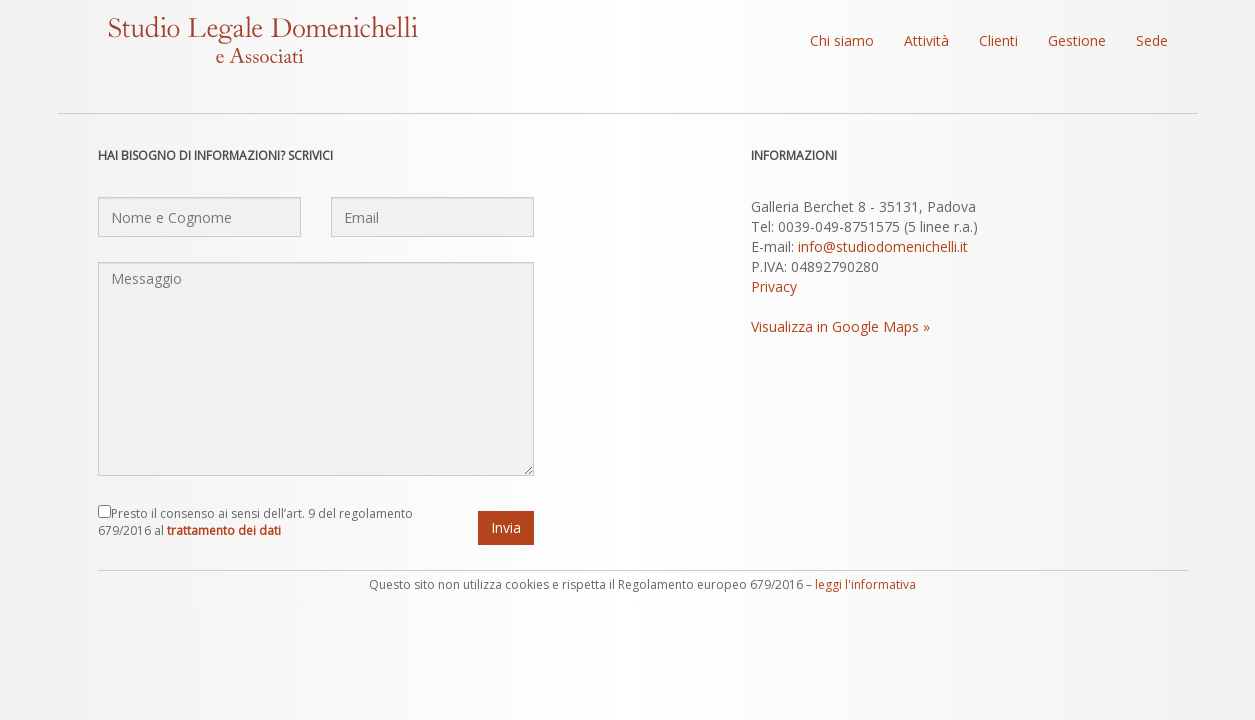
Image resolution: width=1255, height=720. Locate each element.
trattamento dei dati (224, 530)
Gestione (1077, 40)
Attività (926, 40)
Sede (1152, 40)
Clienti (998, 40)
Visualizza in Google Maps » (840, 326)
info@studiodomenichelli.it (883, 246)
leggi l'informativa (865, 584)
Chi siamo (842, 40)
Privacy (774, 286)
